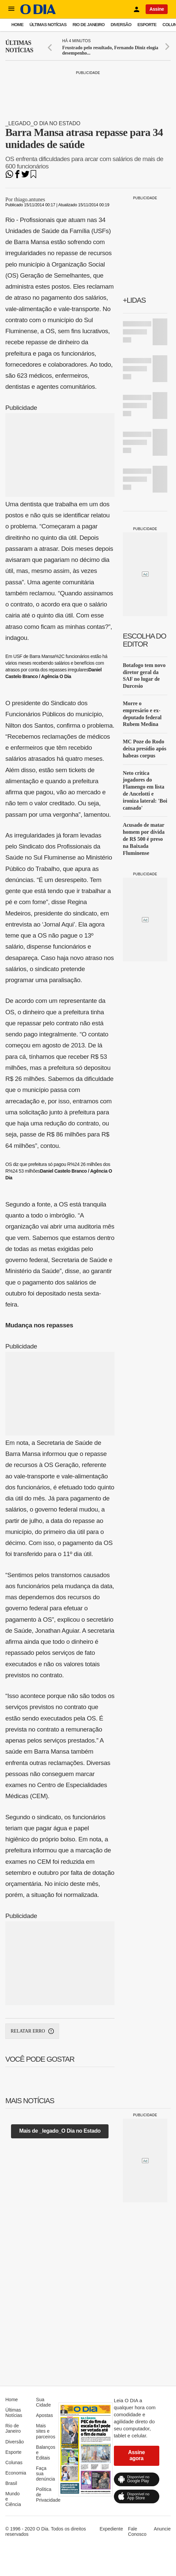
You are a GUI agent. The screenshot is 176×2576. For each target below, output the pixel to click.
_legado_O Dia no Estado (42, 123)
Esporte (146, 24)
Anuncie (162, 2528)
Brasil (11, 2483)
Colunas (13, 2462)
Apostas (44, 2415)
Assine (156, 9)
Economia (15, 2473)
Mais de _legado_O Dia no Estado (60, 2131)
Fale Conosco (137, 2531)
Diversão (121, 24)
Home (17, 24)
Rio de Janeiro (88, 24)
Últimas (19, 47)
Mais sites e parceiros (45, 2431)
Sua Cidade (43, 2402)
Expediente (111, 2528)
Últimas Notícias (47, 24)
